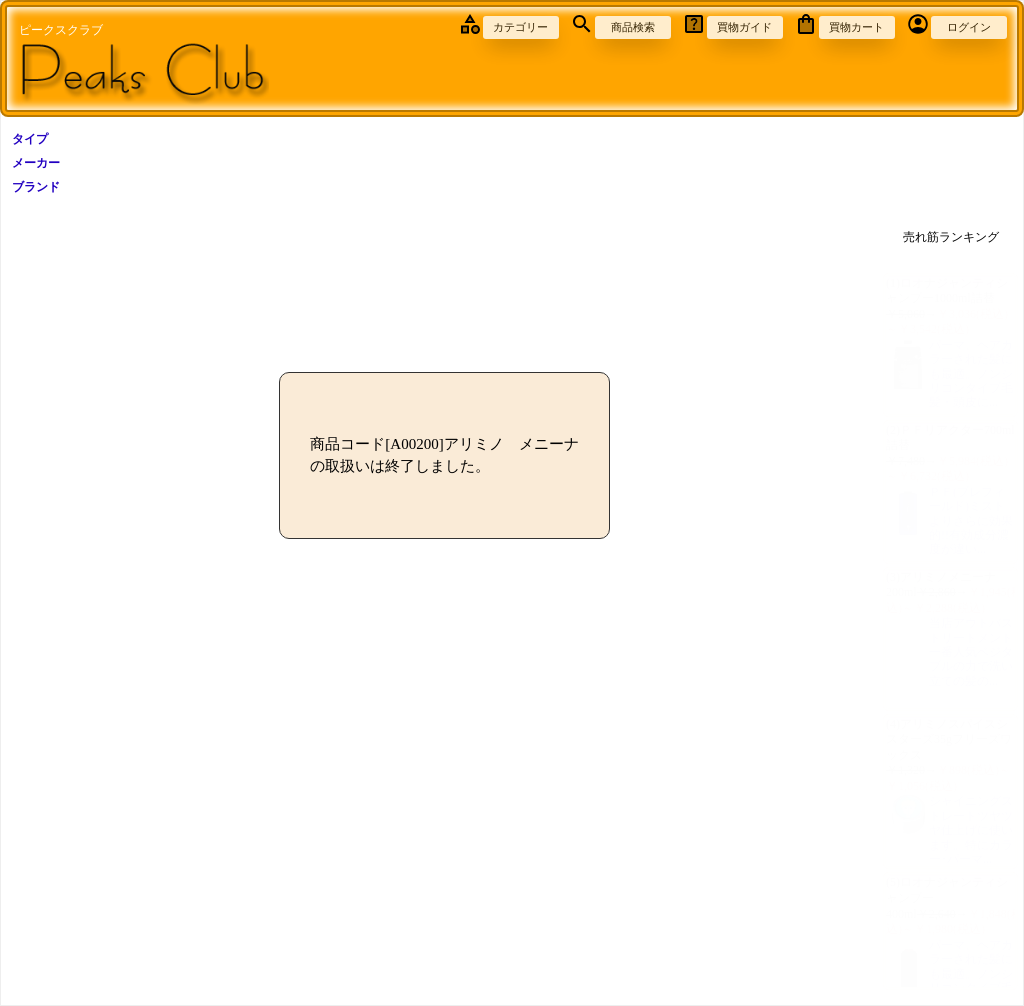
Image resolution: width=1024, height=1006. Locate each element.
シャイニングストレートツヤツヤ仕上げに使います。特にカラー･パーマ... (951, 830)
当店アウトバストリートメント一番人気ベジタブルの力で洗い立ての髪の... (951, 652)
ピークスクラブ (61, 30)
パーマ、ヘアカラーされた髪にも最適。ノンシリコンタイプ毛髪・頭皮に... (951, 374)
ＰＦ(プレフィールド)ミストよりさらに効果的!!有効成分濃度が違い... (951, 521)
